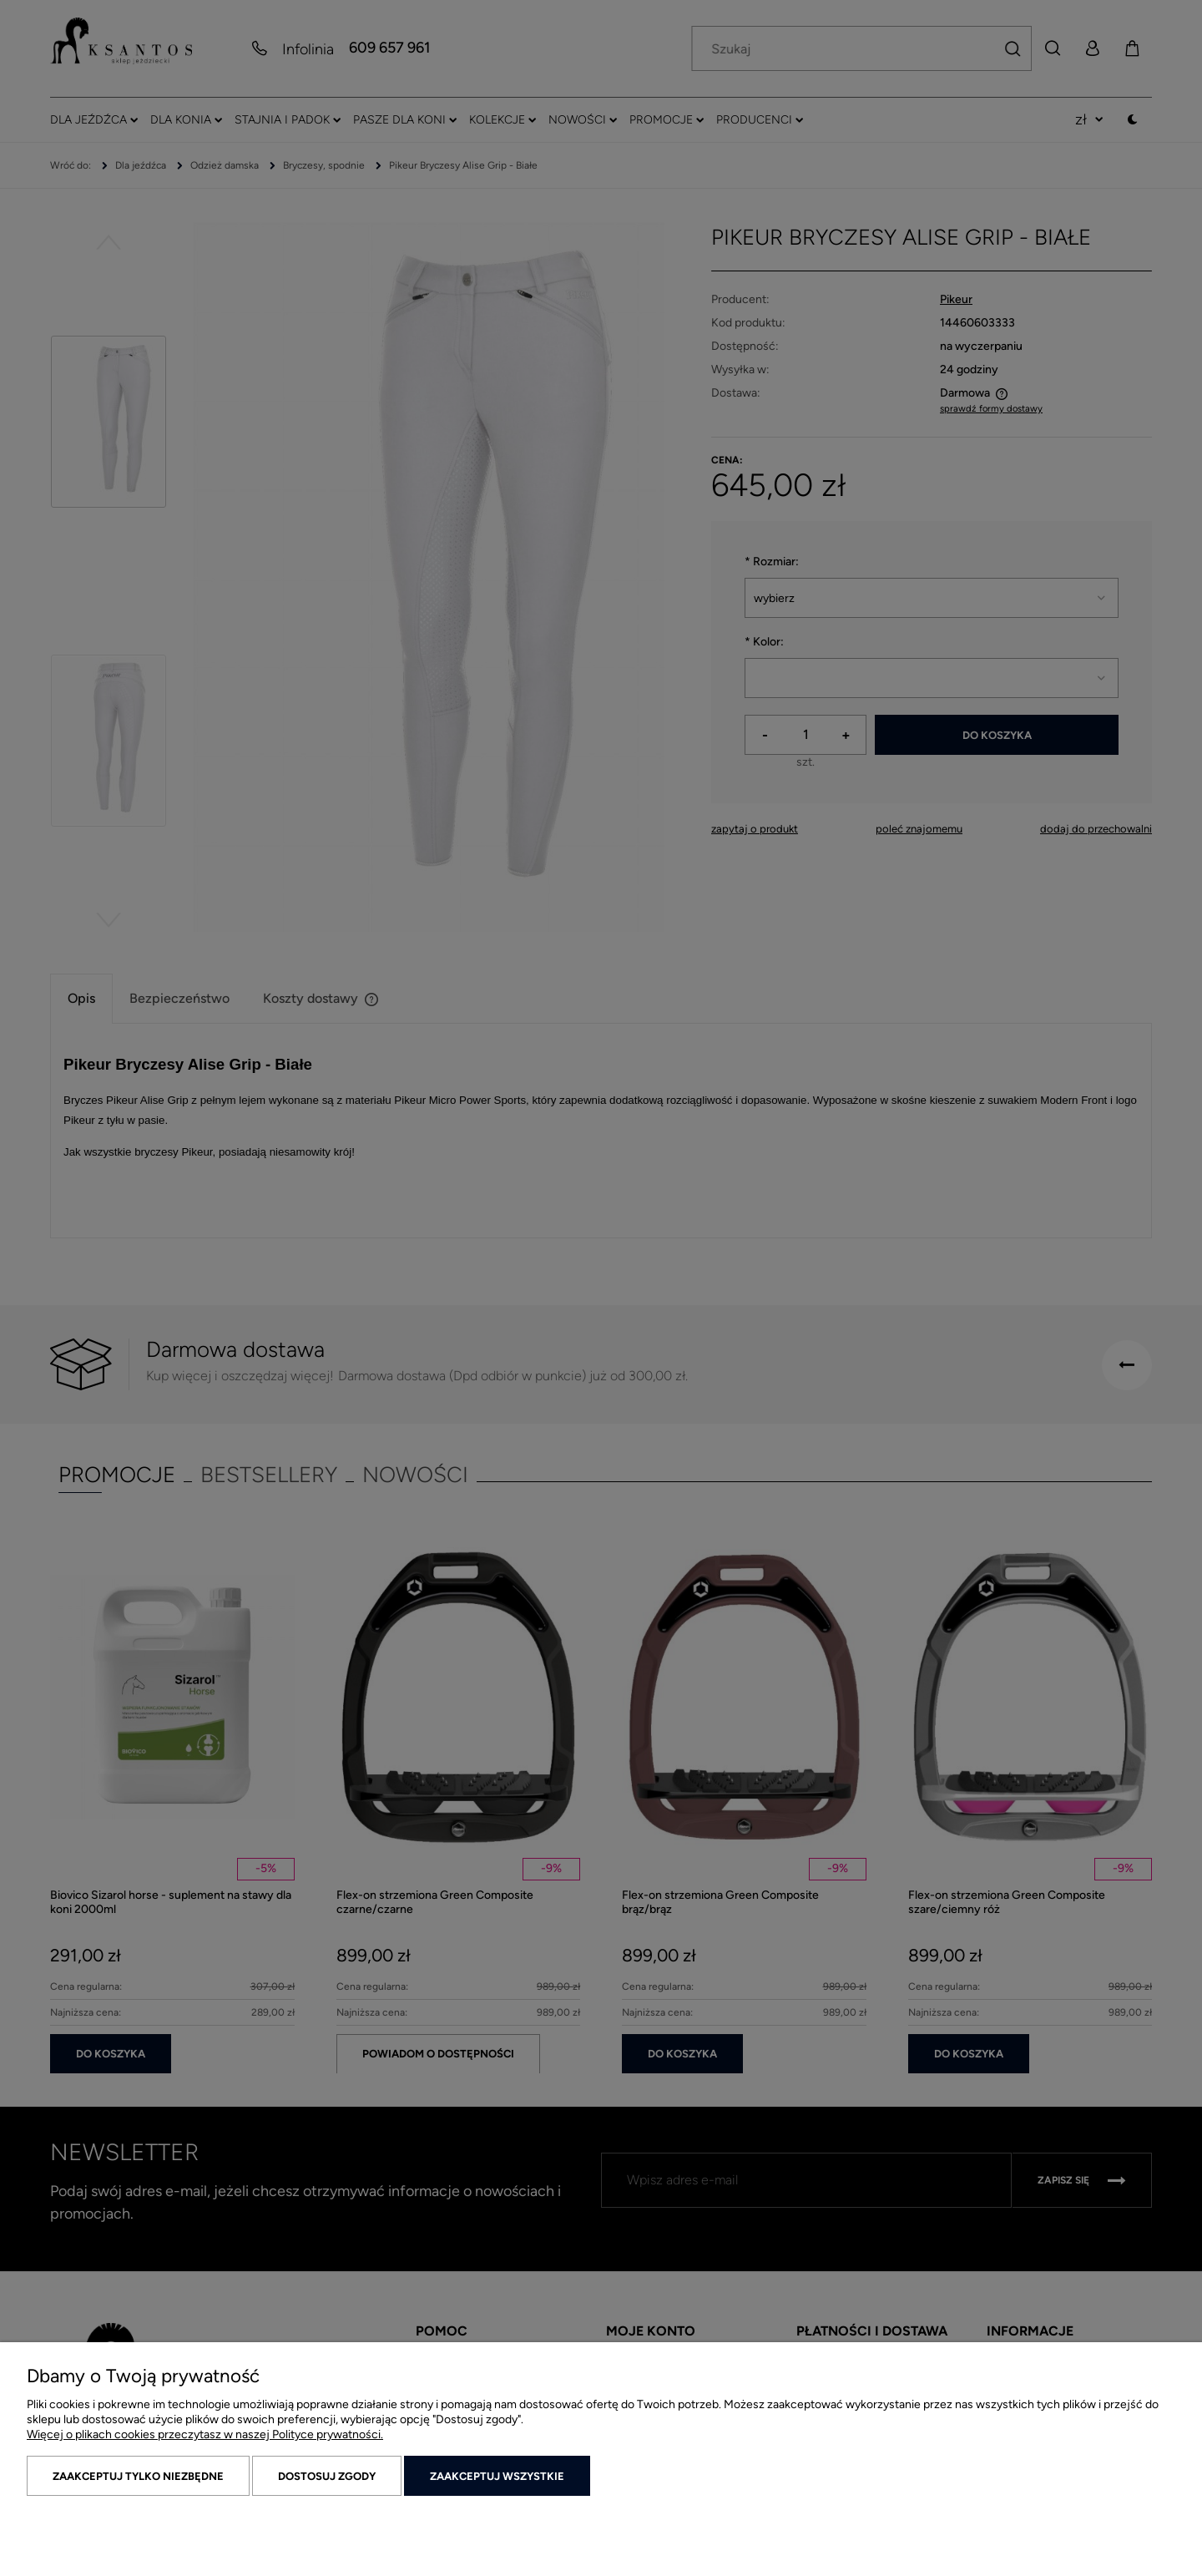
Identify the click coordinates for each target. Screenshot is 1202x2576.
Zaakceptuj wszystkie (497, 2476)
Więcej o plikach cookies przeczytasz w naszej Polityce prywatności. (205, 2434)
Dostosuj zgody (327, 2476)
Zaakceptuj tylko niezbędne (138, 2476)
